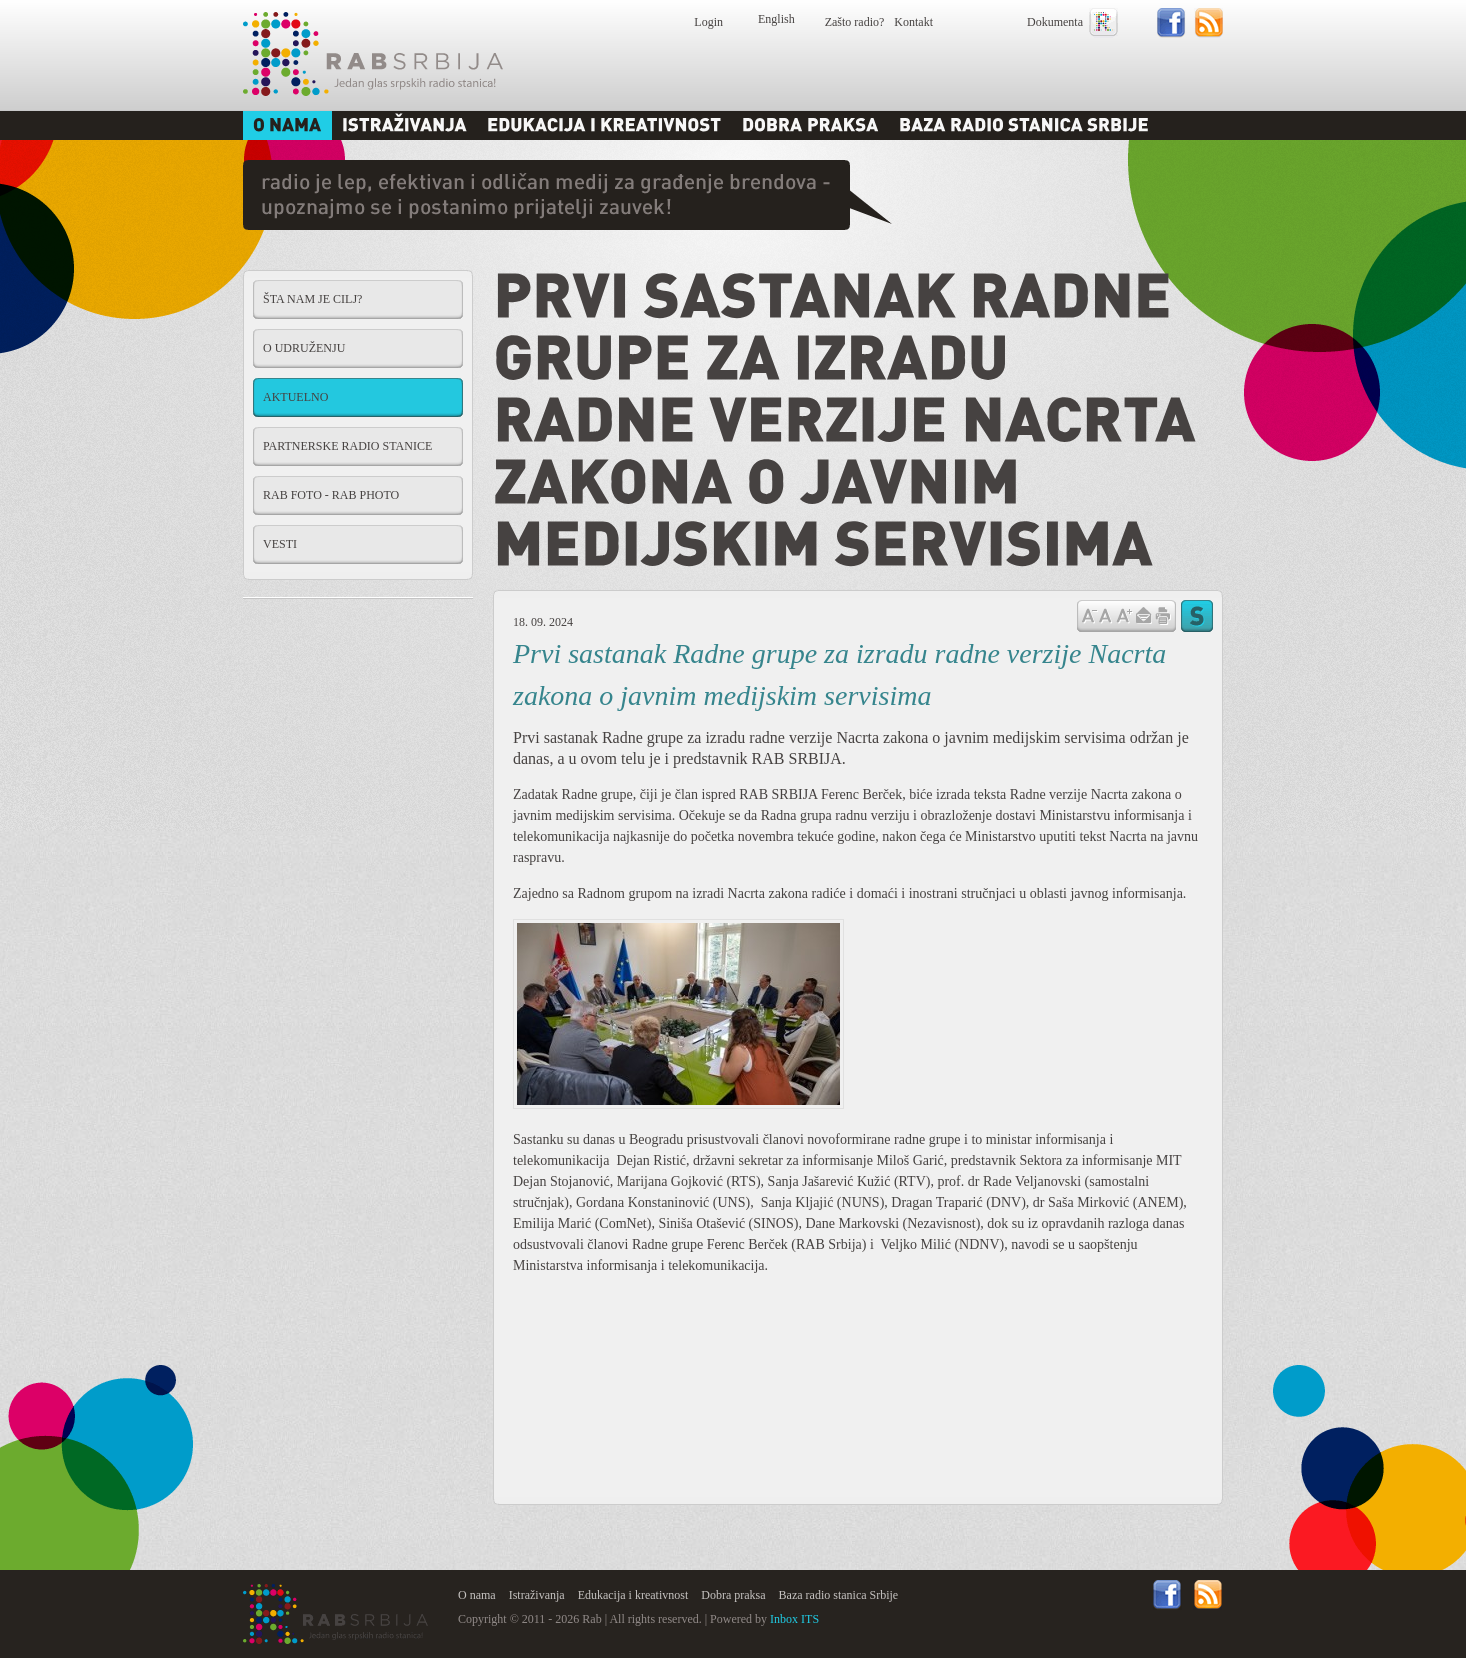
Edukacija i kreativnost (633, 1595)
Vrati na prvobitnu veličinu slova (1105, 614)
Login (708, 22)
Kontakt (913, 22)
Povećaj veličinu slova (1124, 614)
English (776, 19)
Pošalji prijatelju (1143, 616)
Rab (373, 54)
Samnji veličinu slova (1089, 614)
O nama (477, 1595)
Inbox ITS (794, 1619)
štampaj (1163, 616)
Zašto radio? (855, 22)
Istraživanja (537, 1595)
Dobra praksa (733, 1595)
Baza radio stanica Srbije (839, 1595)
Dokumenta (1055, 22)
